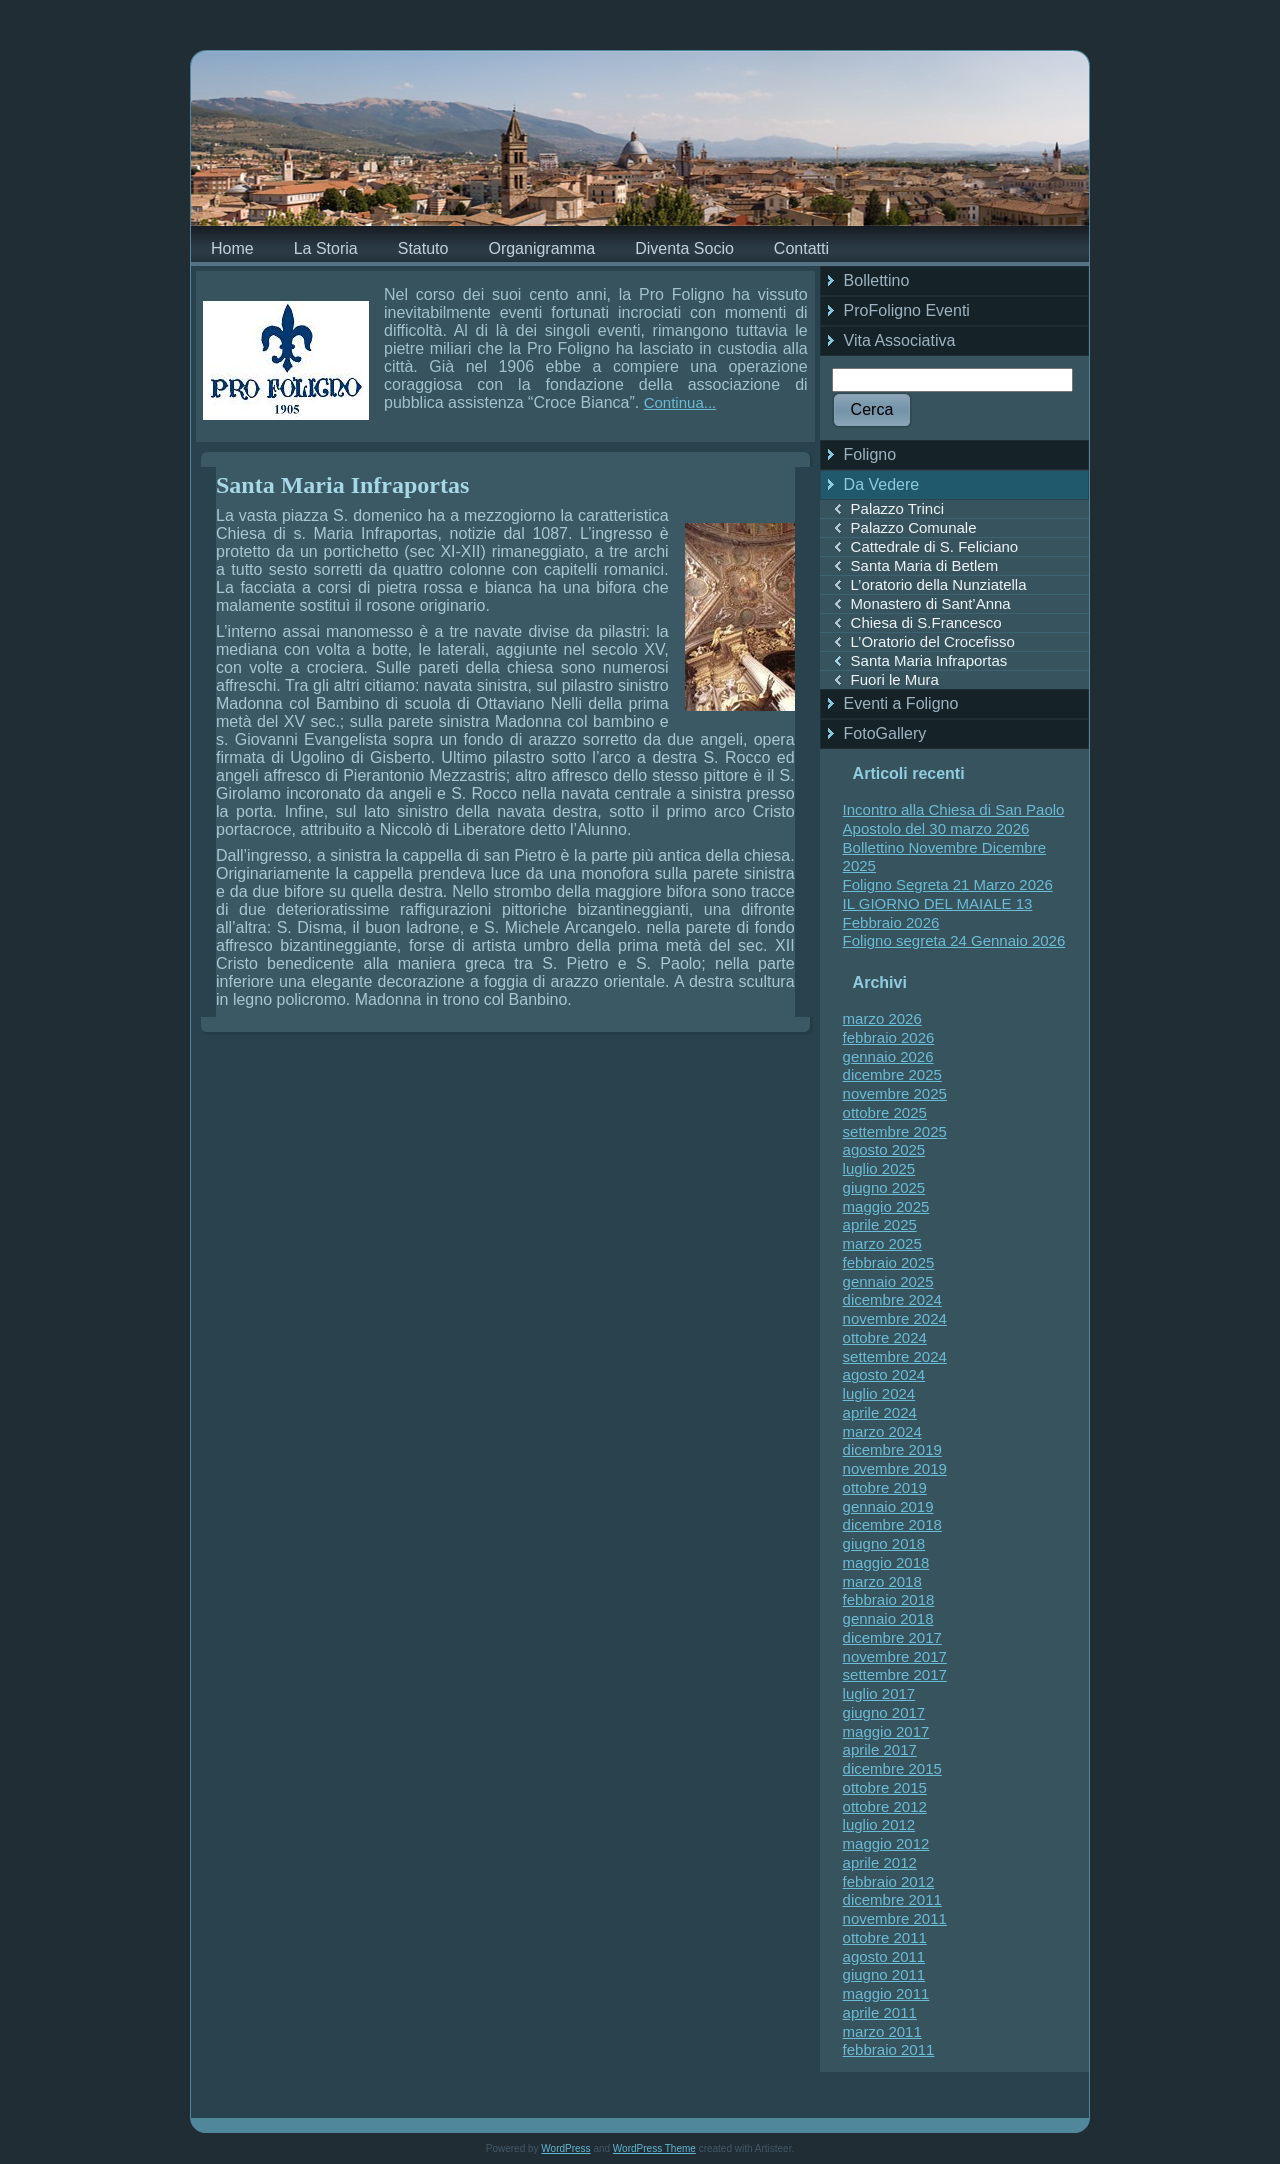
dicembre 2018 (892, 1524)
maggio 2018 (886, 1562)
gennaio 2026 (888, 1056)
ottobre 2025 (885, 1112)
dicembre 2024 (892, 1299)
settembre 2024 (895, 1356)
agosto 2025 (884, 1149)
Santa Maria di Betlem (925, 565)
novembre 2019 (895, 1468)
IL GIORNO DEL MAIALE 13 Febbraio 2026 (938, 913)
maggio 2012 (886, 1843)
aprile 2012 (880, 1862)
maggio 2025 (886, 1206)
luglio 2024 (879, 1393)
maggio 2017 (886, 1731)
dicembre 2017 (892, 1637)
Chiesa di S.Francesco (926, 622)
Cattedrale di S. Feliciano (935, 546)
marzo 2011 (882, 2031)
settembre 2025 (895, 1131)
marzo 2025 (882, 1243)
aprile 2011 (880, 2012)
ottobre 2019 (885, 1487)
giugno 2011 (884, 1974)
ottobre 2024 (885, 1337)
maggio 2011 (886, 1993)
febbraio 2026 (889, 1037)
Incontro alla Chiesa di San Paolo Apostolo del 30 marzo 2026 (954, 819)
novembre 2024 (895, 1318)
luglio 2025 (879, 1168)
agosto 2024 (884, 1374)
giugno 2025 (884, 1187)
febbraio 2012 (889, 1881)
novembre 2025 (895, 1093)
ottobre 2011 (885, 1937)
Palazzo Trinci (897, 508)
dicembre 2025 (892, 1074)
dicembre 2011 (892, 1899)
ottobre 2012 (885, 1806)
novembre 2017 (895, 1656)
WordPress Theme (654, 2148)
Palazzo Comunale (914, 527)
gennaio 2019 (888, 1506)
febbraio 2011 (889, 2049)
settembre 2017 (895, 1674)
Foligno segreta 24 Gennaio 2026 (954, 940)
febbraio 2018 (889, 1599)
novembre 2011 (895, 1918)
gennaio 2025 (888, 1281)
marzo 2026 (882, 1018)
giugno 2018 (884, 1543)
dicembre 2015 (892, 1768)
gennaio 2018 (888, 1618)
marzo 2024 (882, 1431)
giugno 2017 (884, 1712)
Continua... (680, 402)
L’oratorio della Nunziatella (939, 584)
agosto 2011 (884, 1956)
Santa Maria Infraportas (342, 485)
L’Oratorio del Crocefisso (933, 641)
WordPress (565, 2148)
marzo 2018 (882, 1581)
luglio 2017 (879, 1693)
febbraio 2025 (889, 1262)
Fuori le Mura (895, 679)
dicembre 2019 (892, 1449)
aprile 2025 (880, 1224)
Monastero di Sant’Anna (931, 603)
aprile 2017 (880, 1749)
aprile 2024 (880, 1412)
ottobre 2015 (885, 1787)
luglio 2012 (879, 1824)
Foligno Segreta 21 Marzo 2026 (948, 884)
